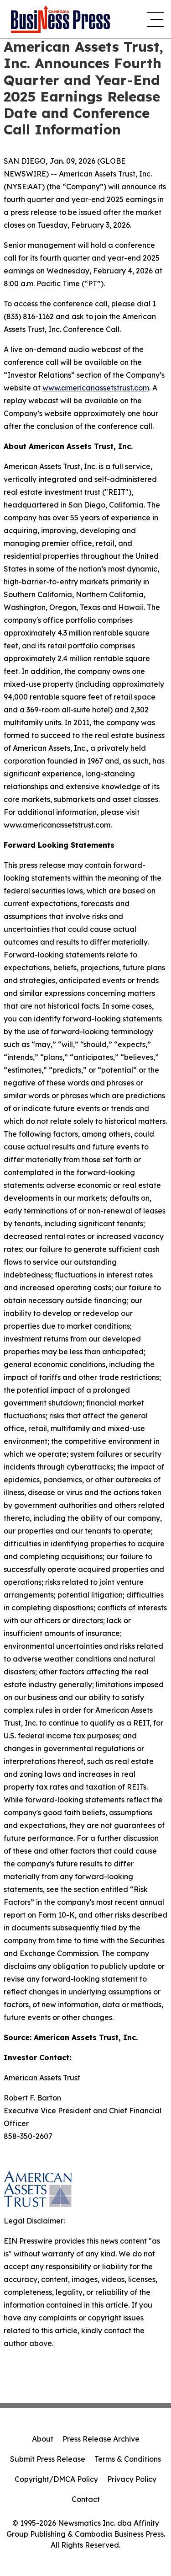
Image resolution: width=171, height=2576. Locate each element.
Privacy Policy (131, 2479)
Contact (86, 2499)
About (42, 2438)
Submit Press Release (47, 2459)
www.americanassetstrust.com (95, 387)
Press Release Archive (101, 2438)
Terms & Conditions (127, 2459)
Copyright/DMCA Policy (56, 2479)
